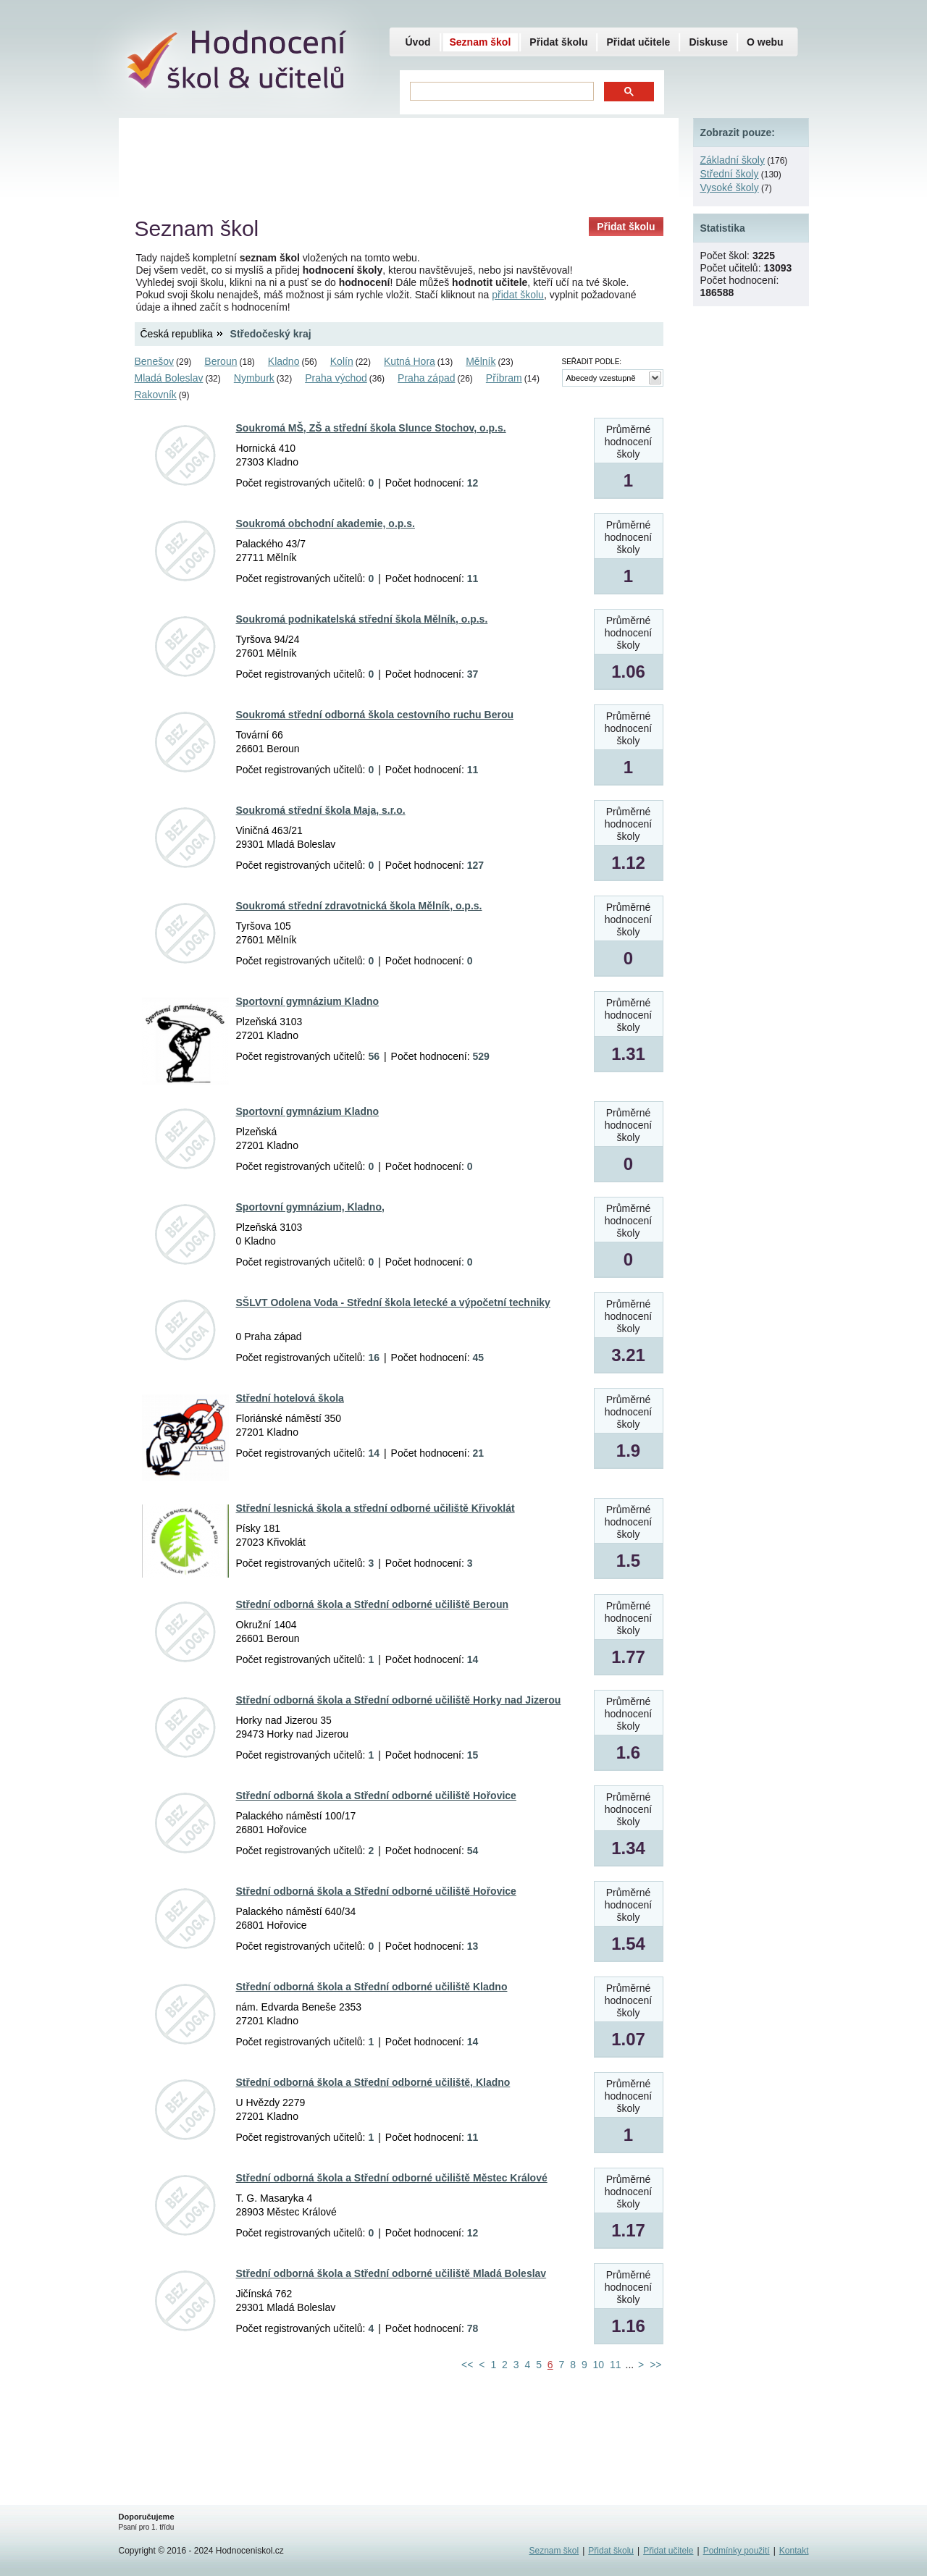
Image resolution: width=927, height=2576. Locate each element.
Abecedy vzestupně (601, 378)
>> (655, 2364)
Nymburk (254, 378)
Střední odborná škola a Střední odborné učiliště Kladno (372, 1986)
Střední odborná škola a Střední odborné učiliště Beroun (372, 1604)
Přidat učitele (638, 42)
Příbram (504, 378)
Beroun (220, 361)
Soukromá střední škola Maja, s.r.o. (321, 810)
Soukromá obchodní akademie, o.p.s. (325, 523)
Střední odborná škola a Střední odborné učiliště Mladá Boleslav (391, 2273)
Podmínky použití (736, 2551)
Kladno (284, 361)
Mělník (480, 361)
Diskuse (708, 42)
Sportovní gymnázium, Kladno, (310, 1207)
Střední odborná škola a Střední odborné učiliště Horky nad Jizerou (398, 1700)
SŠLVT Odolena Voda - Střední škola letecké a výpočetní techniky (393, 1302)
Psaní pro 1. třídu (147, 2527)
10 (599, 2364)
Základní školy (732, 160)
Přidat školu (626, 226)
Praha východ (336, 378)
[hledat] (500, 91)
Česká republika (176, 334)
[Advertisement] (398, 162)
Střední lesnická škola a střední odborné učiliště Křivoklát (375, 1508)
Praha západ (426, 378)
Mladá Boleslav (169, 378)
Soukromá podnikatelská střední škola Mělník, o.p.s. (362, 619)
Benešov (154, 361)
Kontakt (794, 2551)
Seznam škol (480, 42)
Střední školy (729, 174)
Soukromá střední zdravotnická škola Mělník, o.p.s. (359, 906)
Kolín (341, 361)
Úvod (418, 42)
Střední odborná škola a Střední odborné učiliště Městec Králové (392, 2178)
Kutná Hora (409, 361)
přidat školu (518, 294)
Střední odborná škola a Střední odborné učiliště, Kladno (373, 2082)
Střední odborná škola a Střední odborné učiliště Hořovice (376, 1795)
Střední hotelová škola (290, 1398)
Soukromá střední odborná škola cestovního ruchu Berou (375, 714)
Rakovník (156, 394)
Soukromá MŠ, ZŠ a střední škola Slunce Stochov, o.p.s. (371, 428)
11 (615, 2364)
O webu (765, 42)
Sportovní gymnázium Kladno (307, 1001)
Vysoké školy (729, 187)
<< (467, 2364)
